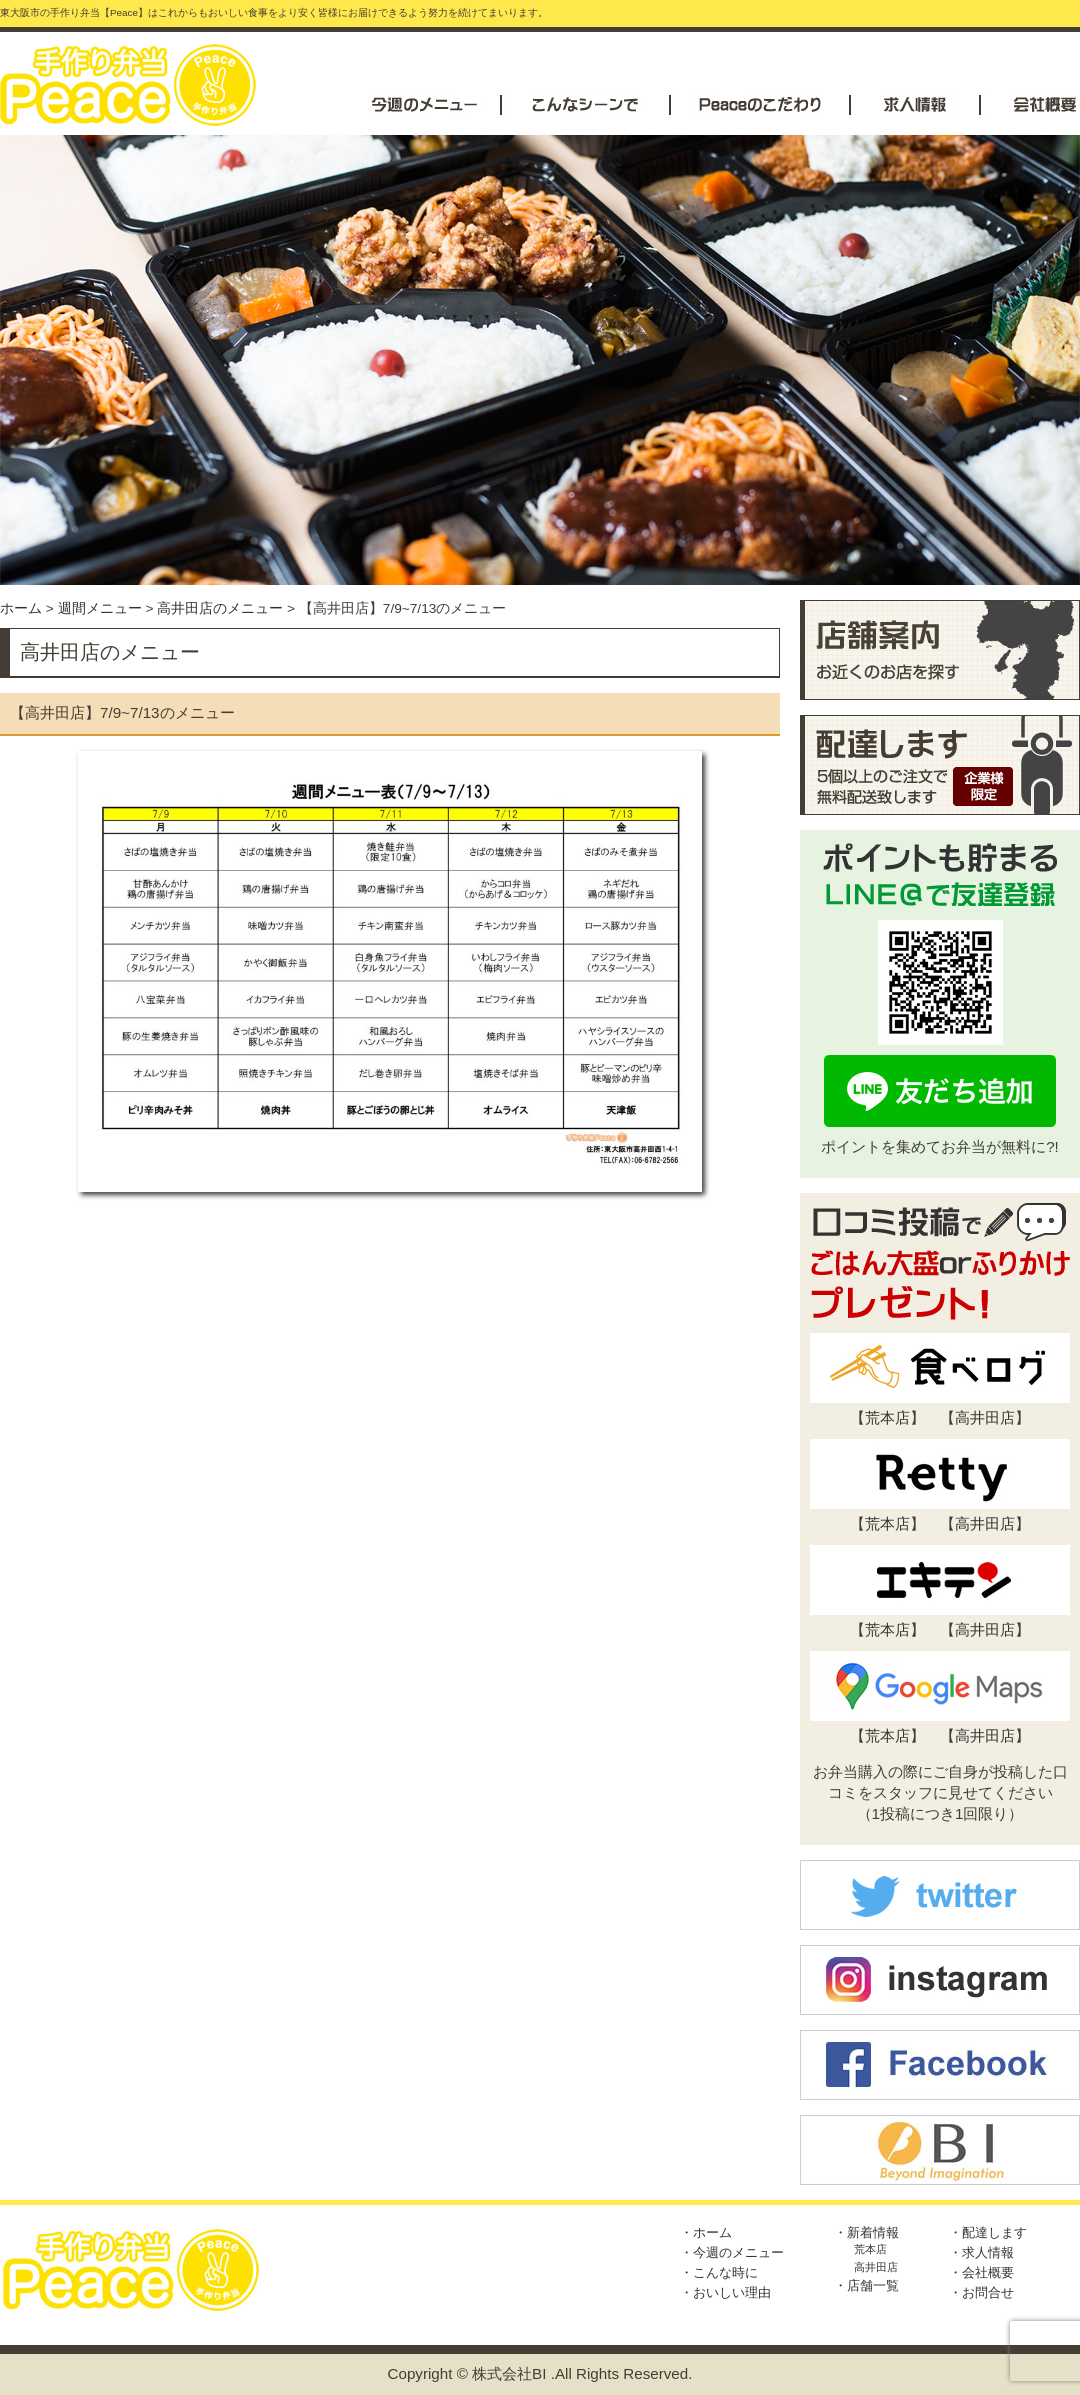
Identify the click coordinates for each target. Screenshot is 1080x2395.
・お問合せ (981, 2292)
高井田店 (985, 1417)
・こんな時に (719, 2272)
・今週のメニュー (732, 2252)
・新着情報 (866, 2232)
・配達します (988, 2232)
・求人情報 (981, 2252)
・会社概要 (981, 2272)
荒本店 (887, 1417)
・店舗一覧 (866, 2285)
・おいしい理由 (725, 2292)
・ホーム (706, 2232)
